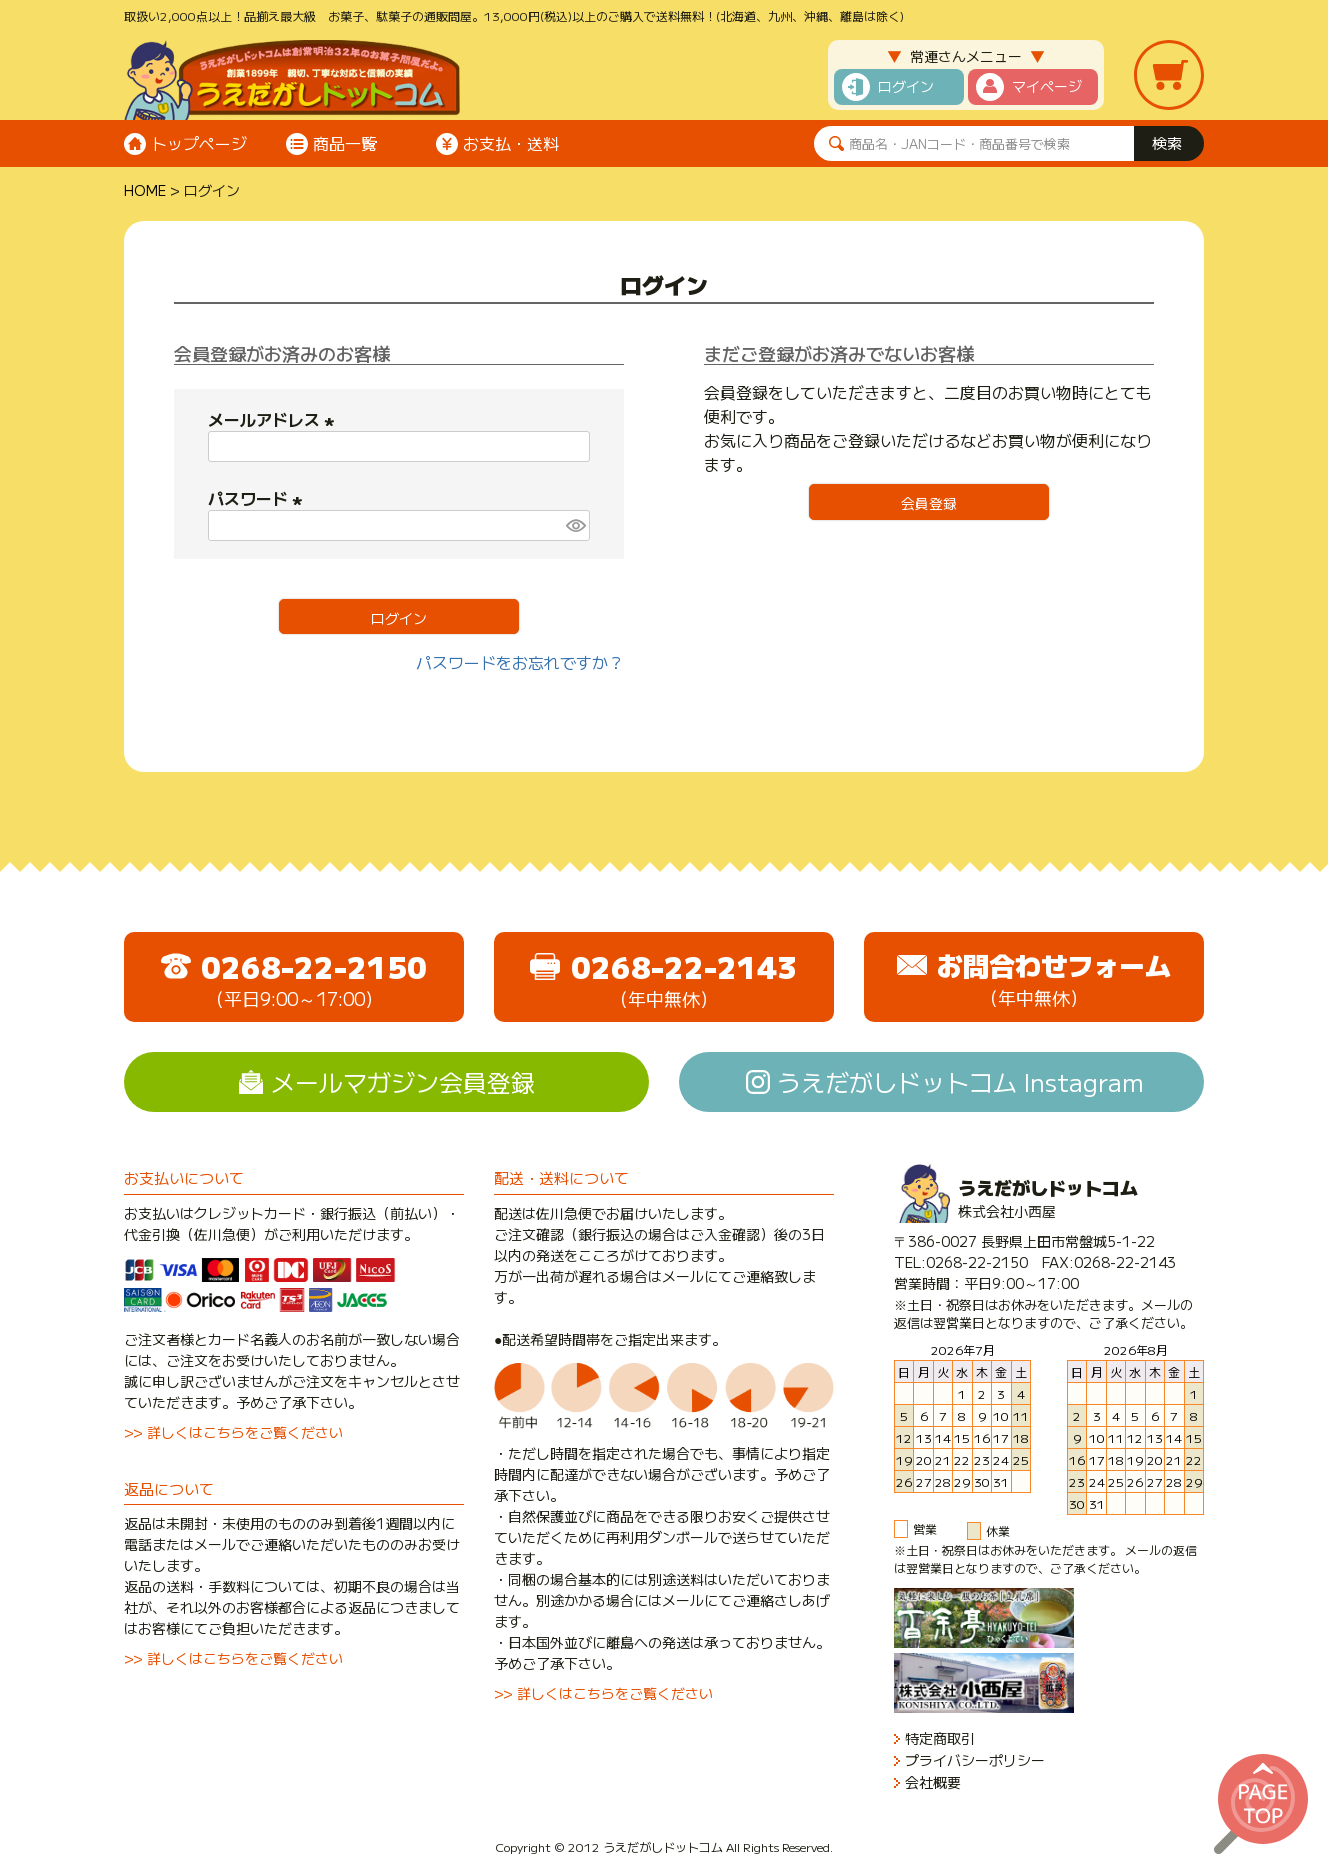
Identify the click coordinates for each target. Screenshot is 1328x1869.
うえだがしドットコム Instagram (960, 1081)
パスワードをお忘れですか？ (520, 662)
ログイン (906, 86)
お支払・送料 (511, 143)
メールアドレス (274, 419)
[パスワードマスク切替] (575, 525)
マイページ (1047, 86)
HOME (145, 190)
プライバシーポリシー (975, 1760)
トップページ (199, 143)
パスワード (258, 498)
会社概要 (933, 1782)
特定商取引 (940, 1738)
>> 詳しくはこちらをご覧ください (233, 1432)
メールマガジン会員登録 (403, 1081)
